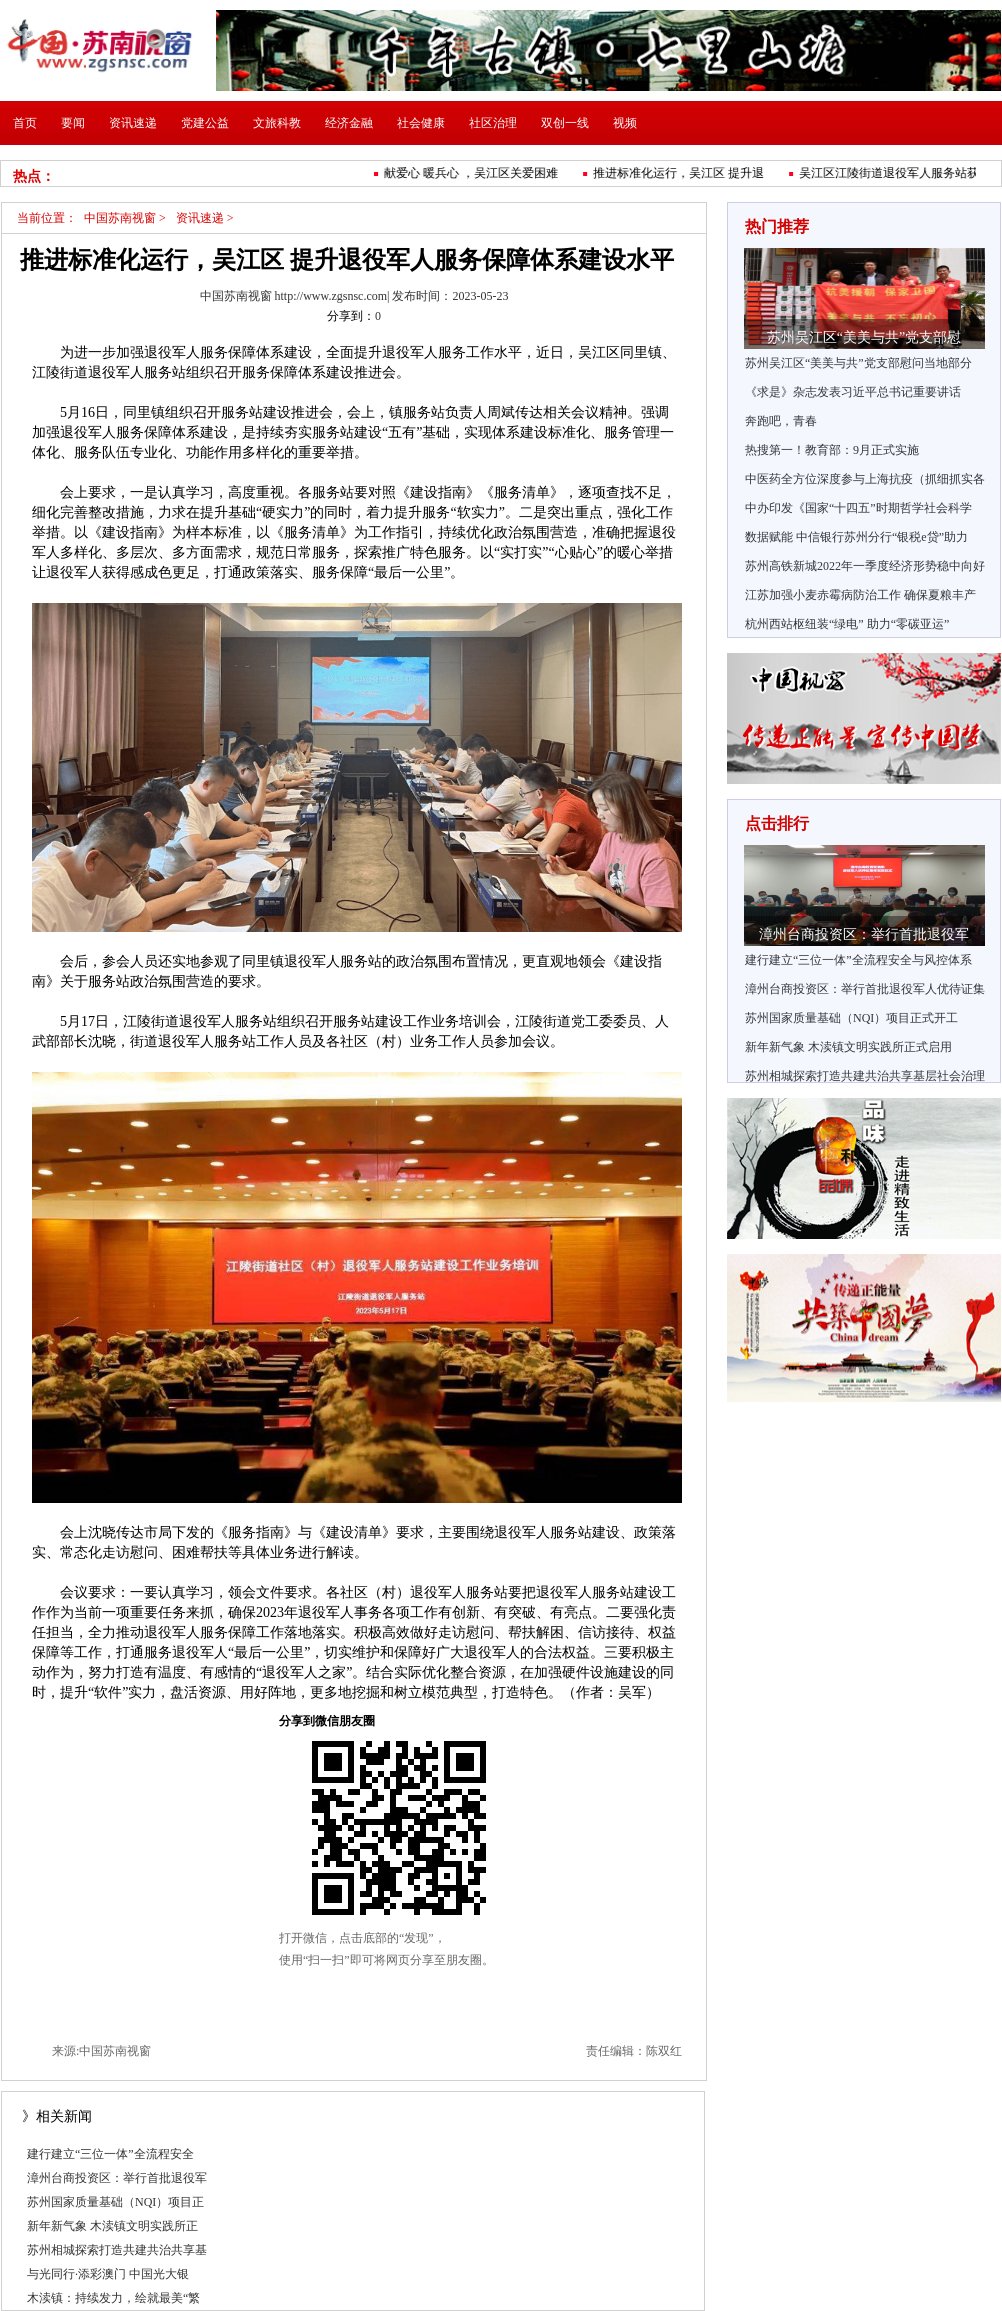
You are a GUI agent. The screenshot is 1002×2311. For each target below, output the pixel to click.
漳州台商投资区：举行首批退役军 (117, 2178)
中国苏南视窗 (120, 218)
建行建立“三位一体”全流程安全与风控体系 (858, 960)
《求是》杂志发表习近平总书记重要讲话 (853, 392)
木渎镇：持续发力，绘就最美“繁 (113, 2298)
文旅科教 (277, 123)
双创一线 (565, 123)
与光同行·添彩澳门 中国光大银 (108, 2274)
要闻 (73, 123)
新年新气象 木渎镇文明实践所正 (112, 2226)
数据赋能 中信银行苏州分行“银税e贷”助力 (856, 537)
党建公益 (205, 123)
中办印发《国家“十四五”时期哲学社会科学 (858, 508)
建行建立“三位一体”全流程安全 (110, 2154)
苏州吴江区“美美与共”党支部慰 (864, 337)
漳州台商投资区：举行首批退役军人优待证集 (865, 989)
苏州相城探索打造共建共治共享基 (117, 2250)
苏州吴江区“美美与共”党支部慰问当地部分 (858, 363)
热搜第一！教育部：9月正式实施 (832, 450)
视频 (625, 123)
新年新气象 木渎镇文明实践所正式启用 (848, 1047)
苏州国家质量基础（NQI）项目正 (115, 2202)
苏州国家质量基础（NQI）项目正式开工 (851, 1018)
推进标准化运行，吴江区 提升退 (682, 173)
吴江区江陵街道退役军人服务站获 (893, 173)
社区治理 (493, 123)
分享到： (351, 316)
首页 (25, 123)
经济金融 (349, 123)
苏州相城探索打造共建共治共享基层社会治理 (865, 1076)
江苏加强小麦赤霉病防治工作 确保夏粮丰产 (860, 595)
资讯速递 (133, 123)
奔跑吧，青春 (781, 421)
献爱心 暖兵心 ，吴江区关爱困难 (475, 173)
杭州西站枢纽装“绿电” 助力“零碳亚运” (847, 624)
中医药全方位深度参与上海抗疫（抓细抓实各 (865, 479)
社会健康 (421, 123)
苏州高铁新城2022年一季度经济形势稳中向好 (865, 566)
